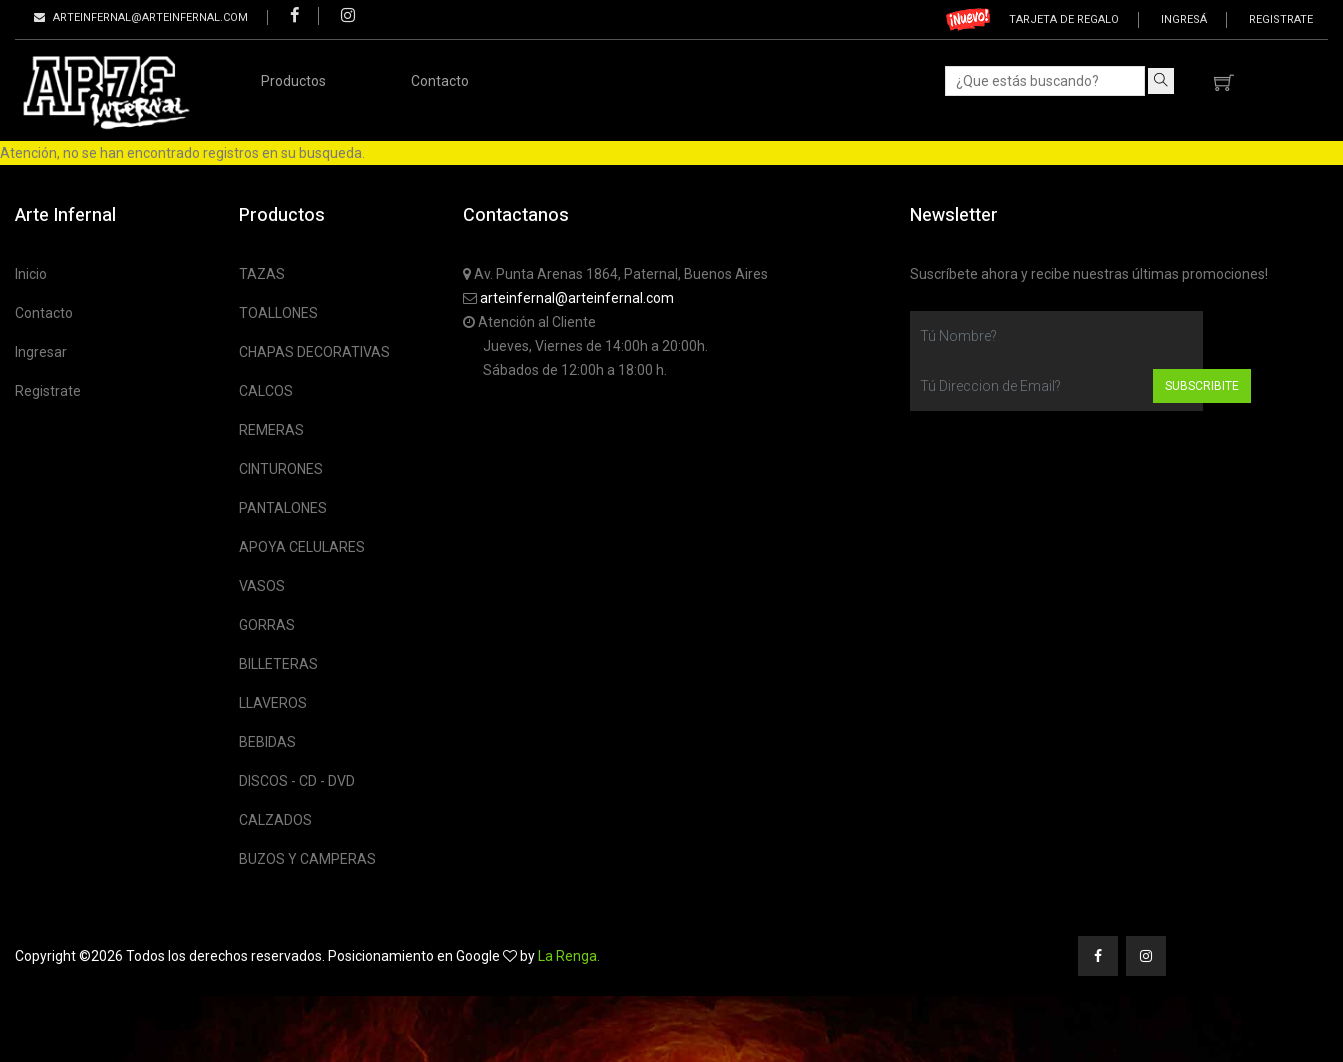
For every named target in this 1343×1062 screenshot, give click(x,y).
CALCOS (266, 391)
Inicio (31, 274)
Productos (293, 81)
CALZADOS (275, 820)
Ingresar (41, 352)
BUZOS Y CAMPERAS (307, 859)
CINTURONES (281, 469)
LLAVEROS (273, 703)
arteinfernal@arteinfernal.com (577, 298)
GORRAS (267, 625)
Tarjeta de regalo (1064, 19)
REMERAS (271, 430)
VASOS (262, 586)
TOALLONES (278, 313)
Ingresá (1184, 19)
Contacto (440, 81)
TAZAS (262, 274)
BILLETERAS (278, 664)
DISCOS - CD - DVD (297, 781)
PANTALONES (283, 508)
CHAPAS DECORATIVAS (314, 352)
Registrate (1281, 19)
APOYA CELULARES (302, 547)
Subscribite (1202, 386)
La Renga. (569, 956)
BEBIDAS (267, 742)
